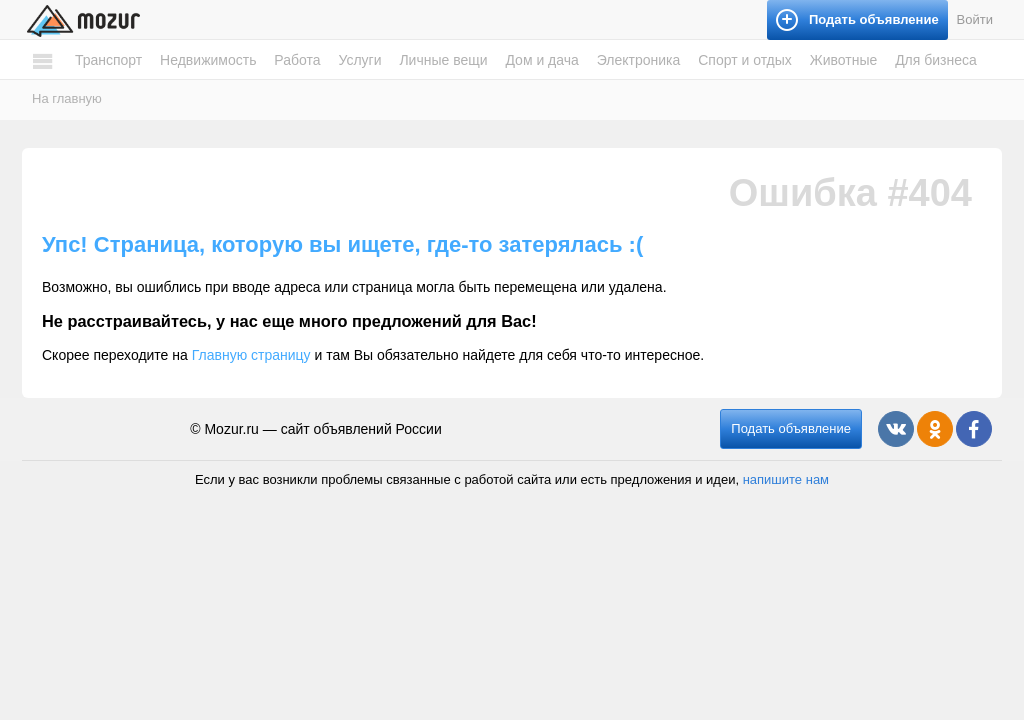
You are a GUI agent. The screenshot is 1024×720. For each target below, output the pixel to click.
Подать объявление (791, 428)
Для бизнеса (936, 60)
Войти (975, 19)
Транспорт (108, 60)
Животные (844, 60)
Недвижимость (208, 60)
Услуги (359, 60)
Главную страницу (251, 355)
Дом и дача (541, 60)
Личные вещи (443, 60)
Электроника (639, 60)
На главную (67, 98)
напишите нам (786, 479)
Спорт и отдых (745, 60)
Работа (297, 60)
